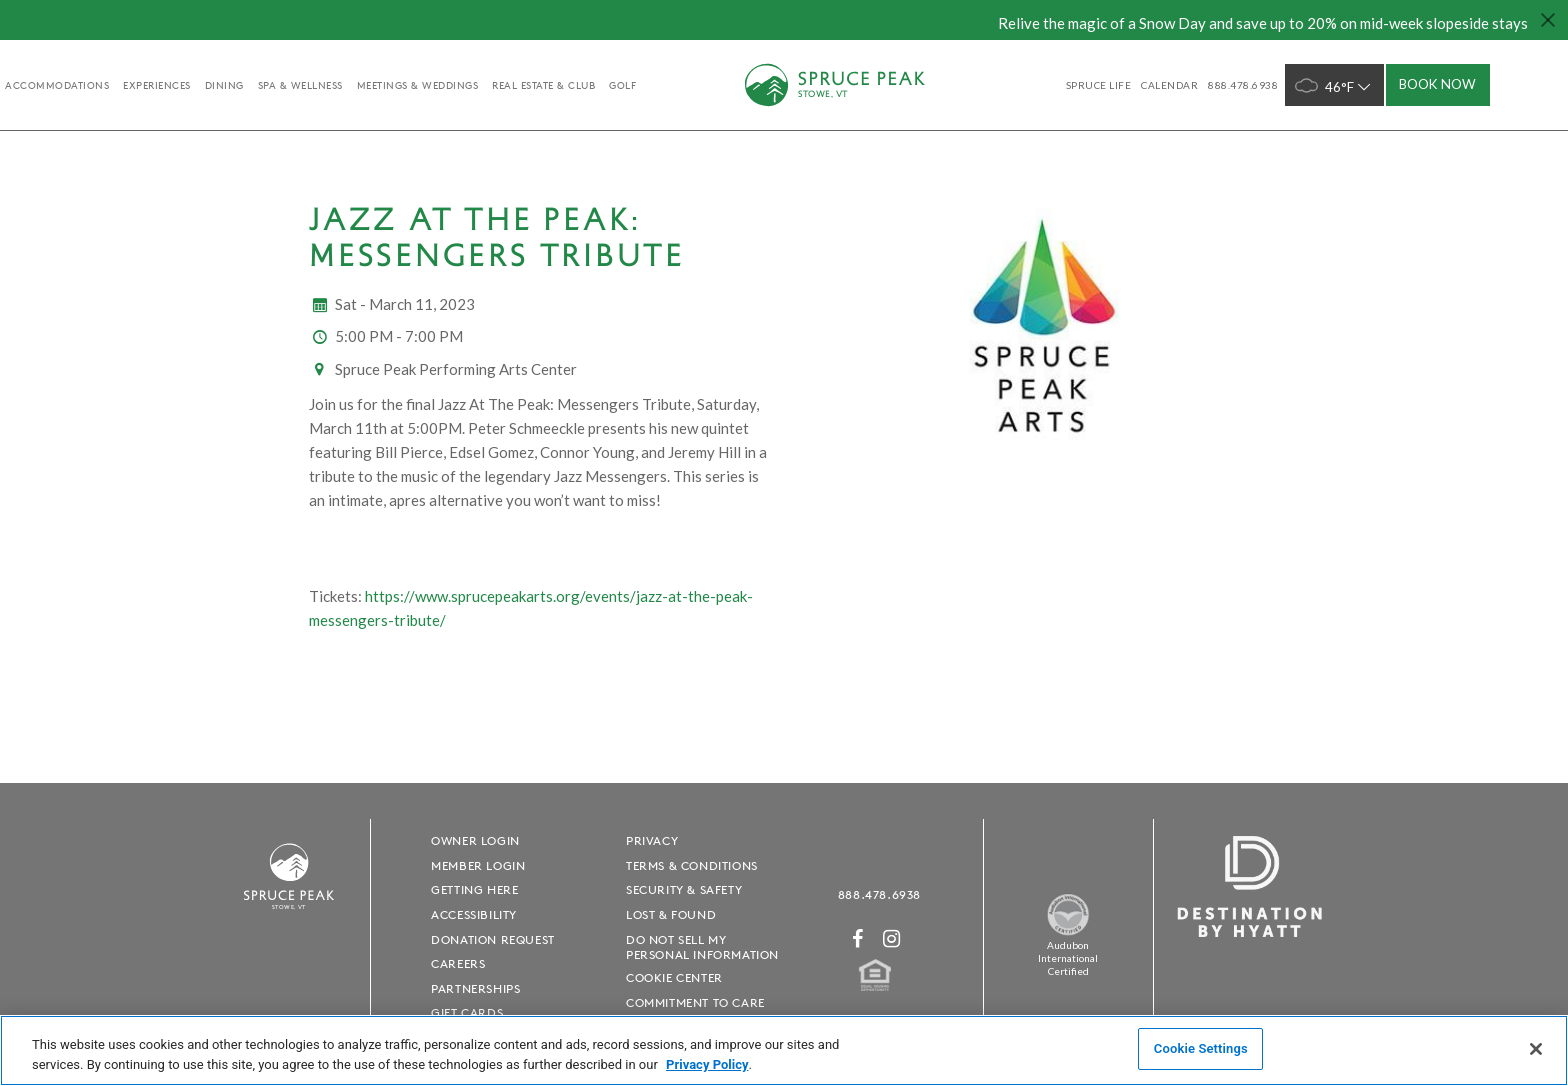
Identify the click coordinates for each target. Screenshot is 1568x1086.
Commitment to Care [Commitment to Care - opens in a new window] (695, 1002)
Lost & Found (671, 914)
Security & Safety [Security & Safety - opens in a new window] (684, 889)
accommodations (57, 85)
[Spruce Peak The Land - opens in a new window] (1068, 931)
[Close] (1536, 1049)
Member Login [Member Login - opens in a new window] (478, 865)
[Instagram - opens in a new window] (892, 938)
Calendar (1169, 85)
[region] (784, 1050)
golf (622, 85)
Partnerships (475, 988)
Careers (458, 963)
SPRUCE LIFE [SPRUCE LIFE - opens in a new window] (1099, 85)
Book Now (1437, 84)
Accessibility (474, 914)
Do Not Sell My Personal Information (702, 947)
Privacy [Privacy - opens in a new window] (652, 840)
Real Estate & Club (543, 85)
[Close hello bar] (1548, 20)
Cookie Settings (1201, 1048)
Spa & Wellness (300, 85)
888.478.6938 (879, 894)
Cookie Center (674, 977)
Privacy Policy (707, 1064)
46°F (1334, 85)
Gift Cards (467, 1012)
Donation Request (493, 939)
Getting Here (474, 889)
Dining (224, 85)
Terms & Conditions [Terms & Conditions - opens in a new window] (692, 865)
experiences (157, 85)
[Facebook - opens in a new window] (858, 938)
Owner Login (475, 840)
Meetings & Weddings (418, 85)
